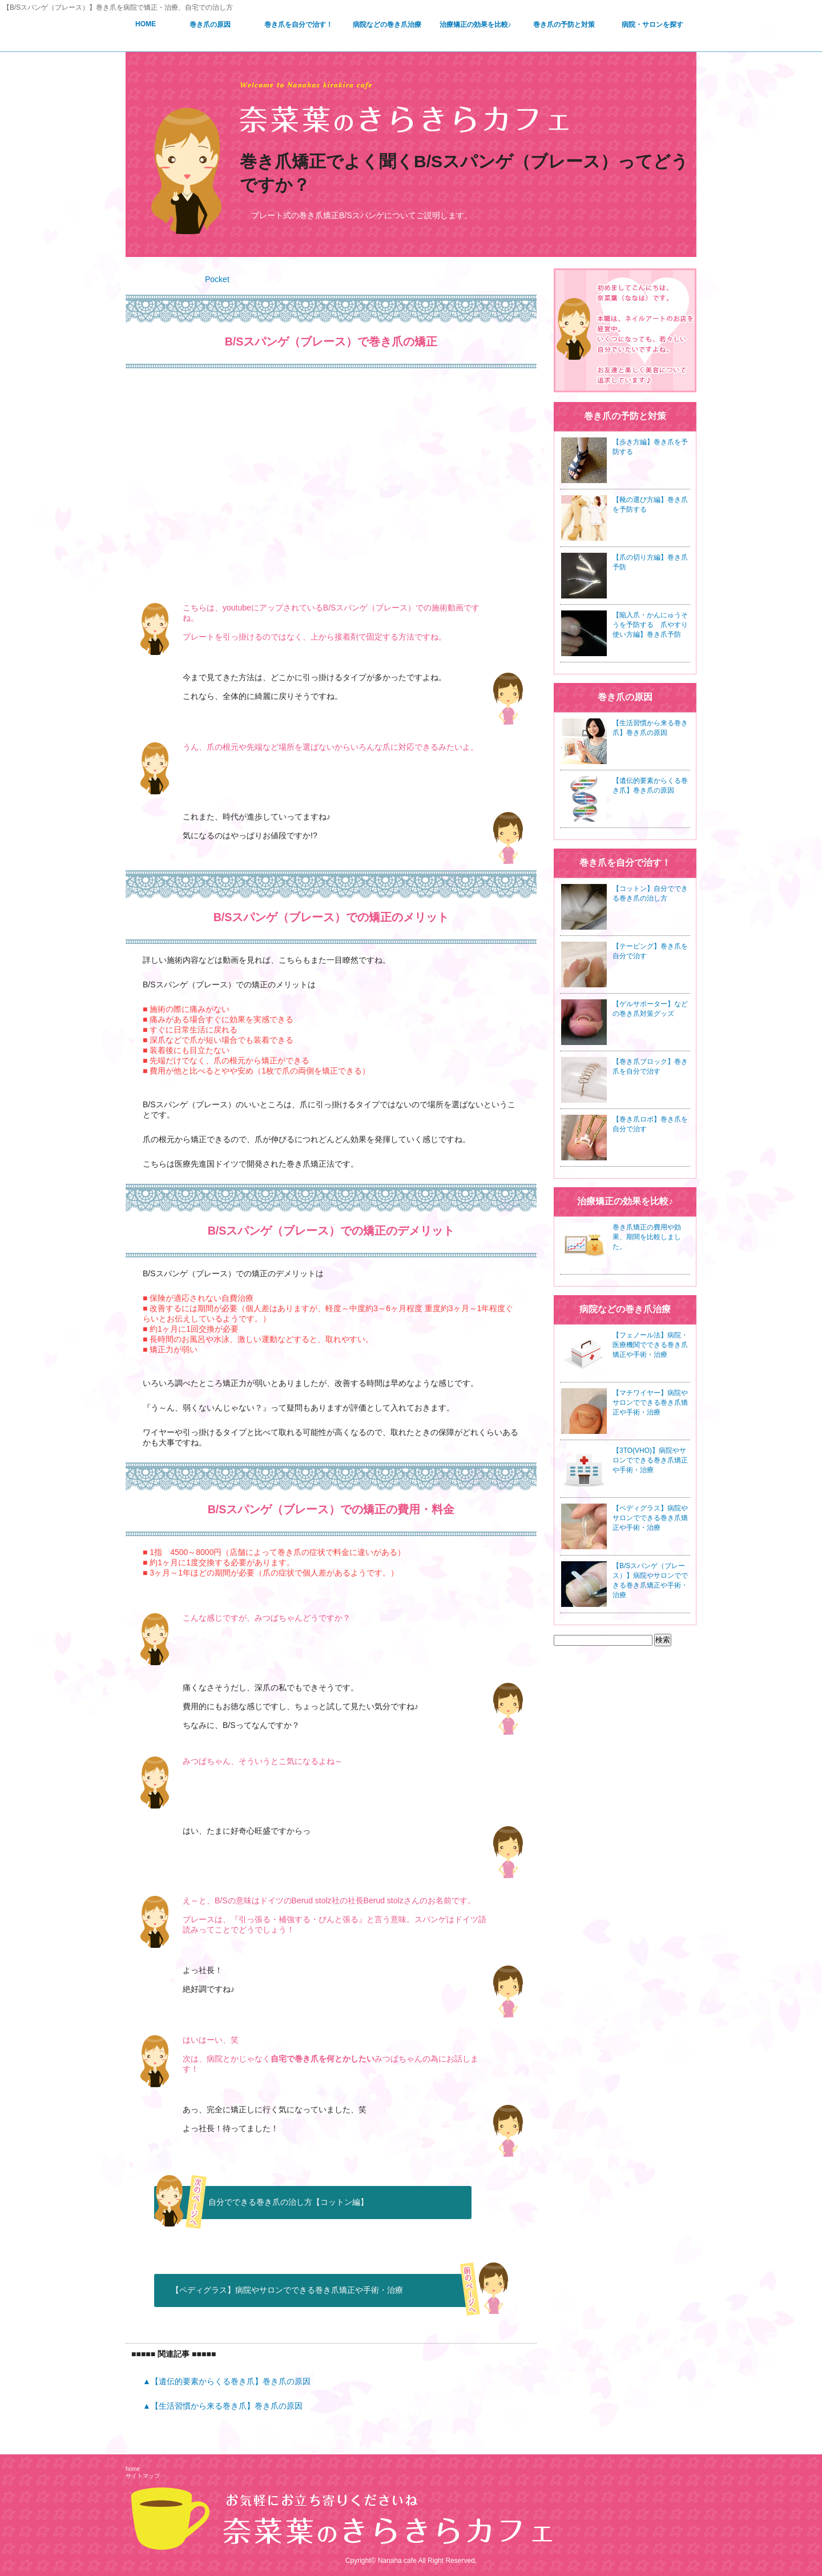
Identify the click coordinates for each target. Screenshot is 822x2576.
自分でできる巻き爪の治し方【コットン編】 (288, 2202)
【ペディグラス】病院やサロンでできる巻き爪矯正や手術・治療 (287, 2289)
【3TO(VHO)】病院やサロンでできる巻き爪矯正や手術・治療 (650, 1460)
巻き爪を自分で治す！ (298, 25)
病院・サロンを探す (652, 25)
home (133, 2469)
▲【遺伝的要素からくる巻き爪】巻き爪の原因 (227, 2381)
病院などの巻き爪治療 (387, 25)
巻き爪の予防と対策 (564, 25)
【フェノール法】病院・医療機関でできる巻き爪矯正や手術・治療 (650, 1345)
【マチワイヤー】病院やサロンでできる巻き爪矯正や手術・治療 (650, 1402)
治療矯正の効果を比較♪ (475, 25)
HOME (145, 24)
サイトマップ (143, 2476)
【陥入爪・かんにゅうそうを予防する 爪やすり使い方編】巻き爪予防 (650, 624)
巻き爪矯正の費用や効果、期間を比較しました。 (647, 1237)
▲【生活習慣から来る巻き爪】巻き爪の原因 (223, 2405)
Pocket (217, 279)
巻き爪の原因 (210, 25)
